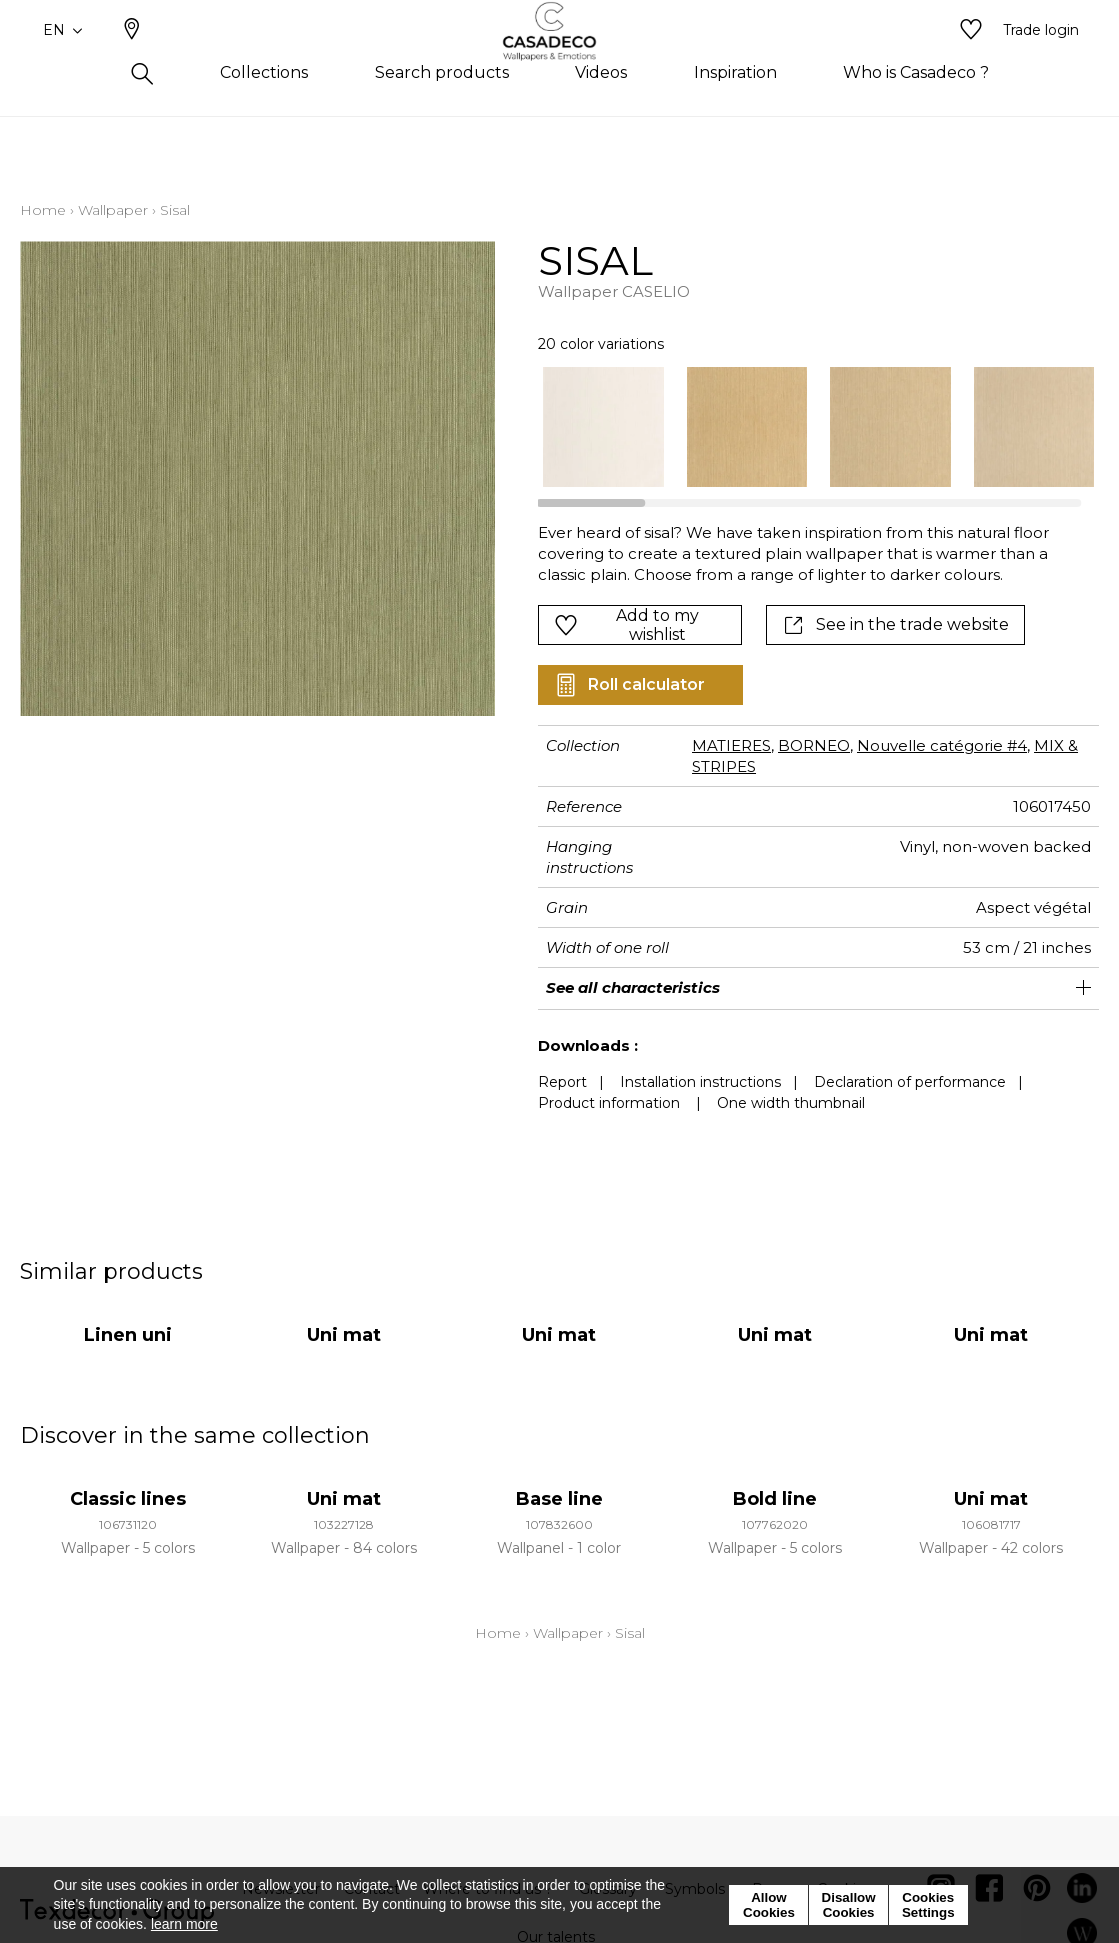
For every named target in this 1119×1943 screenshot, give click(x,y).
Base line (559, 1499)
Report (562, 1082)
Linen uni (128, 1335)
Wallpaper (113, 210)
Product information (609, 1103)
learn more (184, 1924)
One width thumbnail (791, 1103)
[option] (603, 427)
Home (43, 210)
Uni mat (344, 1335)
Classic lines (128, 1499)
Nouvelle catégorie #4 (942, 745)
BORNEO (814, 745)
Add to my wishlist (626, 625)
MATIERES (731, 745)
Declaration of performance (910, 1082)
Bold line (775, 1499)
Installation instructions (700, 1082)
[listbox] (807, 427)
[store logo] (559, 63)
